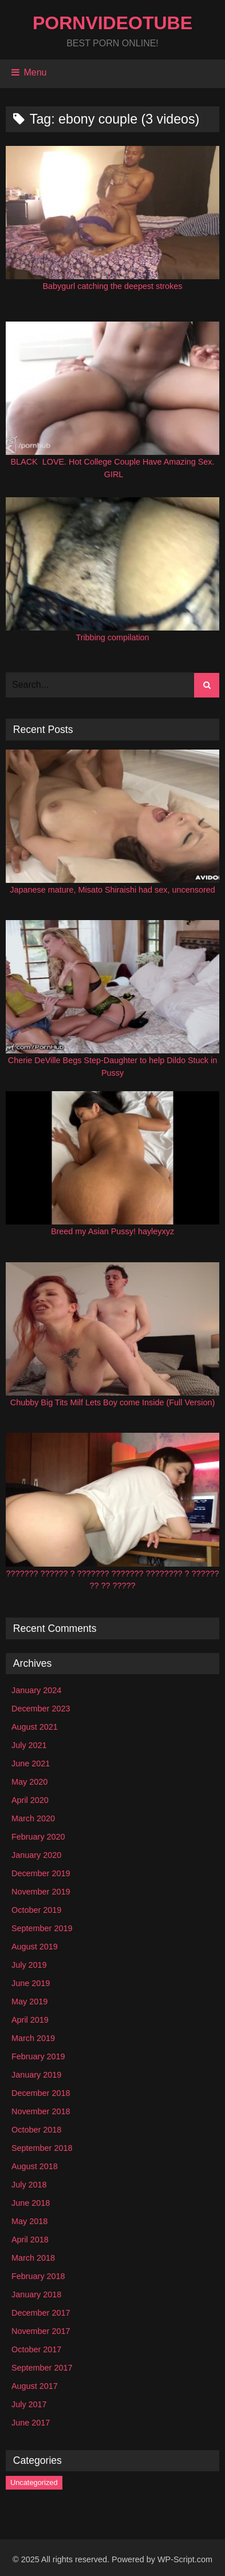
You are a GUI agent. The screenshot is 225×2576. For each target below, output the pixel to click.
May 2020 (29, 1781)
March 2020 (33, 1818)
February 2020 (38, 1836)
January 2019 (36, 2074)
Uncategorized (34, 2482)
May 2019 (29, 2001)
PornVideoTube (112, 23)
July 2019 (29, 1964)
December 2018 (40, 2093)
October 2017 (36, 2349)
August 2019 (34, 1946)
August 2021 (34, 1726)
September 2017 (41, 2367)
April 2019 (30, 2019)
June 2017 (30, 2422)
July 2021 (29, 1745)
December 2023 (40, 1708)
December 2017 (40, 2312)
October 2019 (36, 1910)
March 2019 (33, 2038)
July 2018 (29, 2184)
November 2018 (40, 2111)
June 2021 (30, 1763)
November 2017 (40, 2331)
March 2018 (33, 2257)
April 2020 (30, 1800)
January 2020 (36, 1855)
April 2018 (30, 2239)
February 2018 (38, 2276)
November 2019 (40, 1891)
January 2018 (36, 2294)
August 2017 (34, 2386)
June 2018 (30, 2203)
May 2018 (29, 2221)
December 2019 (40, 1873)
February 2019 (38, 2056)
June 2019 (30, 1983)
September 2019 (41, 1928)
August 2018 (34, 2166)
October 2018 (36, 2129)
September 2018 (41, 2148)
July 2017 (29, 2404)
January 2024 (36, 1690)
